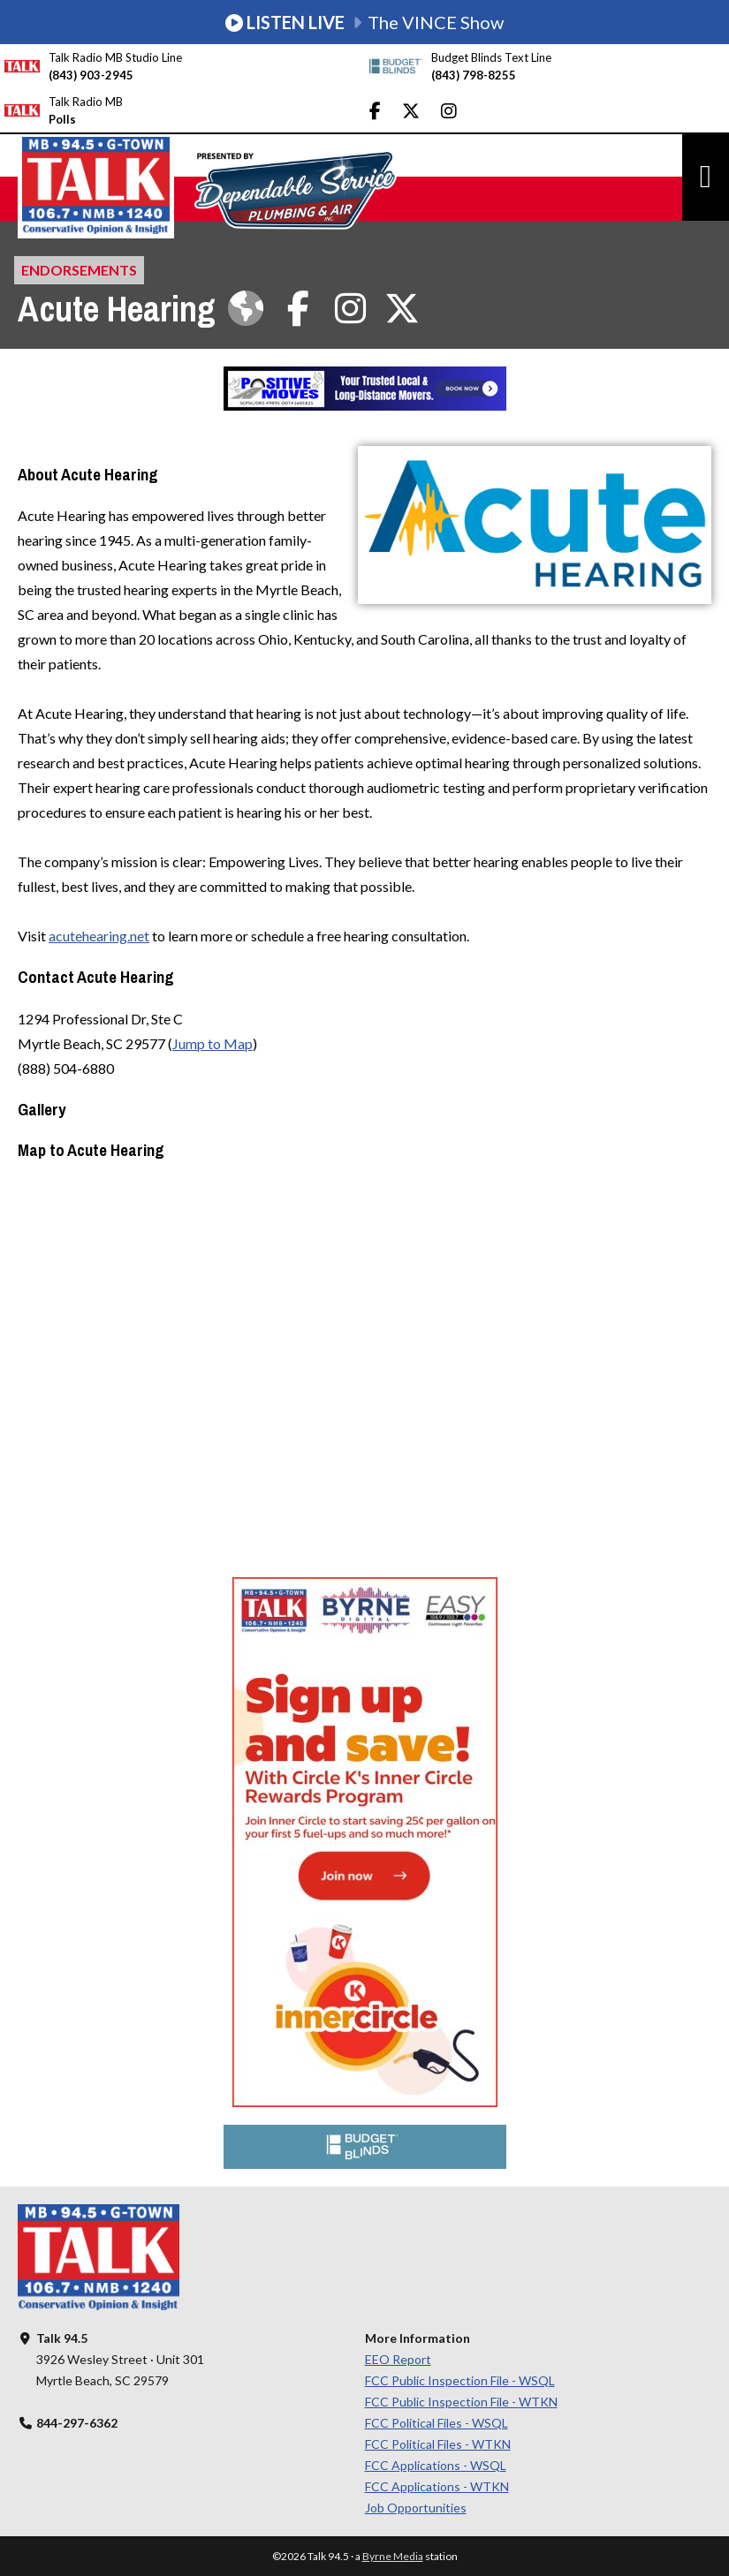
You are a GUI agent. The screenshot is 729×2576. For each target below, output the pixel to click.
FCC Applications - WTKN (437, 2486)
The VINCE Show (364, 22)
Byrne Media (392, 2556)
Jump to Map (212, 1043)
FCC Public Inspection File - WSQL (460, 2380)
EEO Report (398, 2359)
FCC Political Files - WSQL (436, 2422)
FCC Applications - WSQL (435, 2465)
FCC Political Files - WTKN (438, 2443)
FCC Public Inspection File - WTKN (461, 2401)
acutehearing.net (99, 935)
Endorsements (79, 269)
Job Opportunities (416, 2507)
